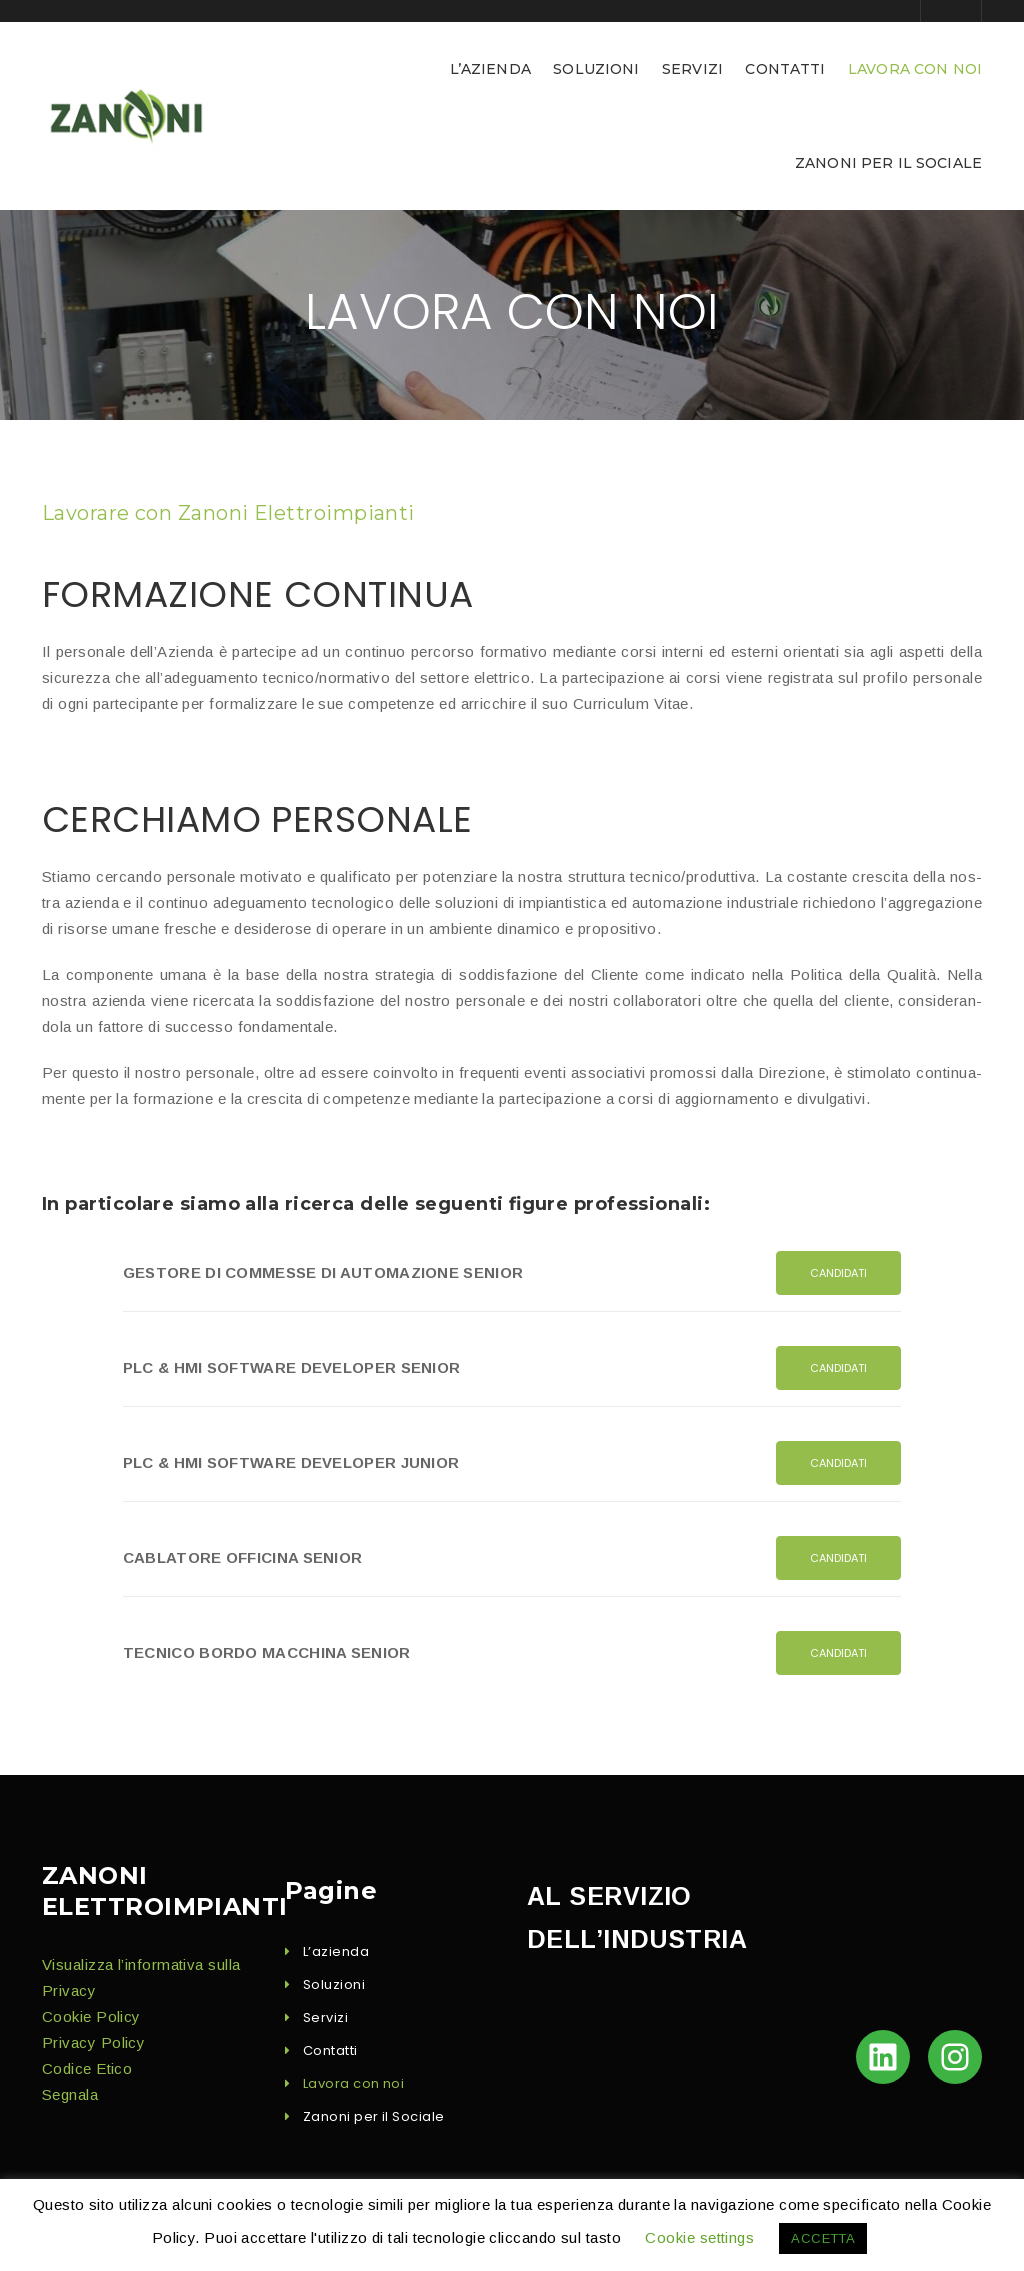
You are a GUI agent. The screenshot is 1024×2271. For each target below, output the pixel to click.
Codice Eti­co (87, 2068)
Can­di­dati (838, 1273)
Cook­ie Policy (91, 2016)
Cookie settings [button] (699, 2237)
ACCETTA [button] (823, 2238)
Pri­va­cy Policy (93, 2042)
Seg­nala (70, 2094)
